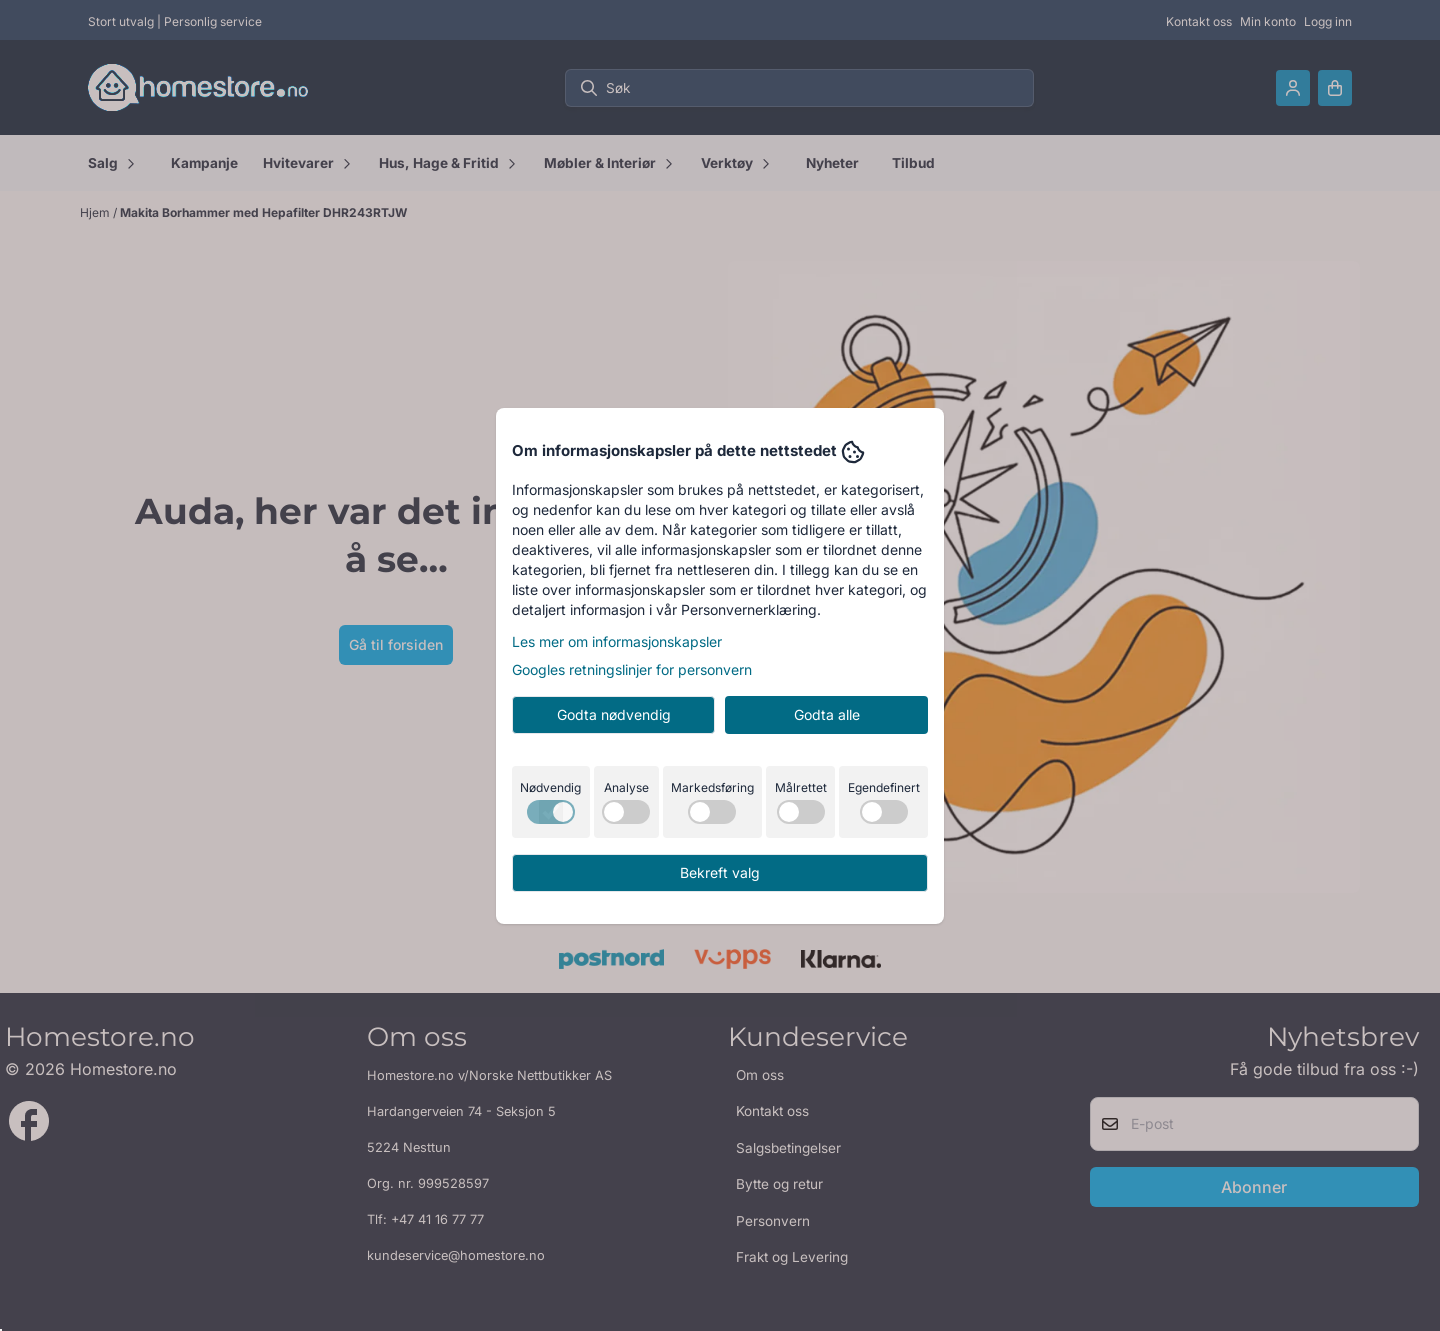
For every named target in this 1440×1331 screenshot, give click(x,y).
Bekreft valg (720, 872)
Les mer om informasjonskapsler (617, 641)
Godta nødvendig (614, 714)
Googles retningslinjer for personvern (632, 669)
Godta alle (827, 714)
